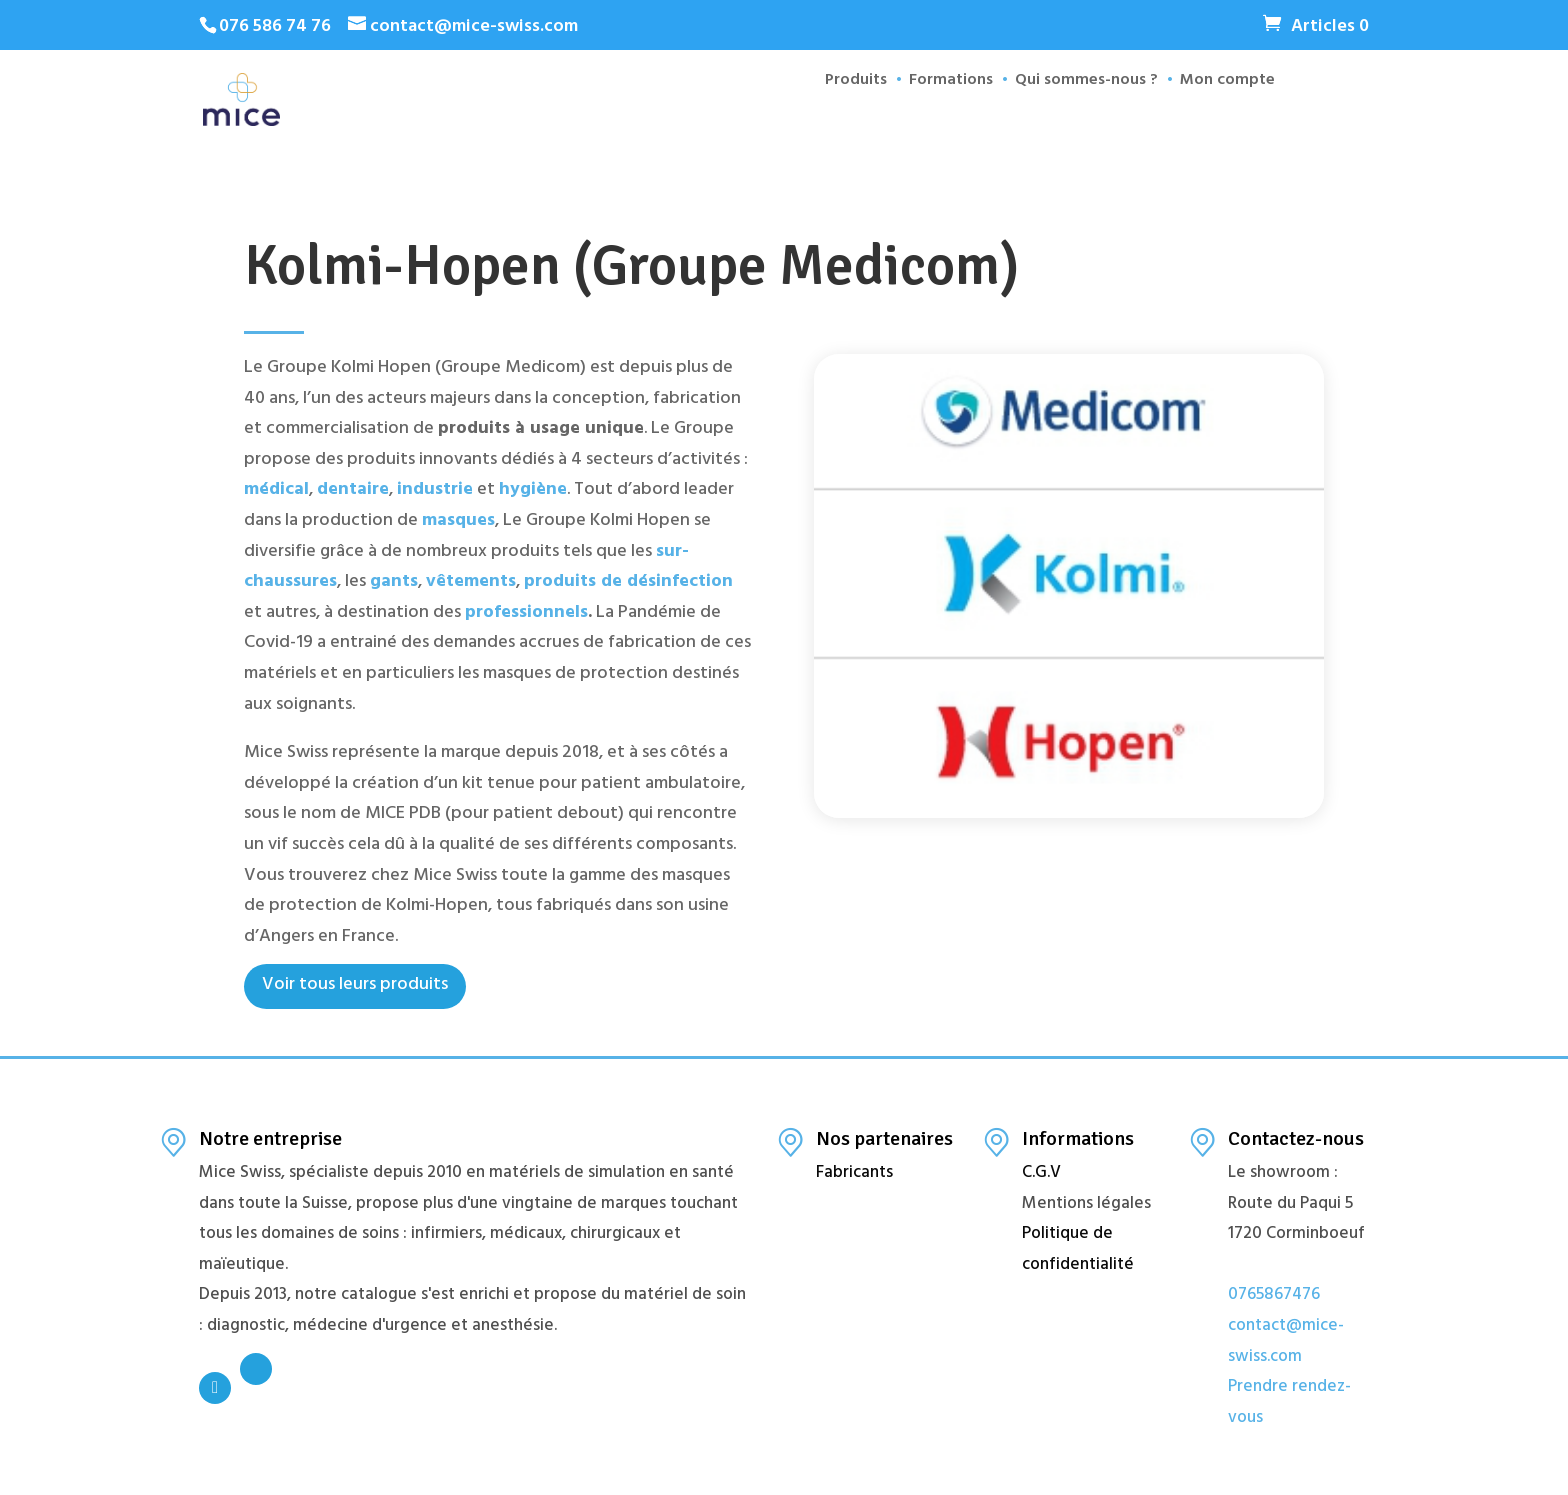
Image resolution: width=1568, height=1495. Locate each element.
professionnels (526, 614)
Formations (940, 121)
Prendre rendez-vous (1289, 1403)
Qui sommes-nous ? (1075, 121)
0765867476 (1274, 1296)
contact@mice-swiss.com (1286, 1342)
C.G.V (1041, 1174)
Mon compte (1216, 121)
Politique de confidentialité (1078, 1250)
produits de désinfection (628, 583)
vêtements (471, 583)
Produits (845, 121)
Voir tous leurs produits (355, 986)
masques (458, 522)
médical (276, 491)
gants (394, 583)
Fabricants (854, 1174)
